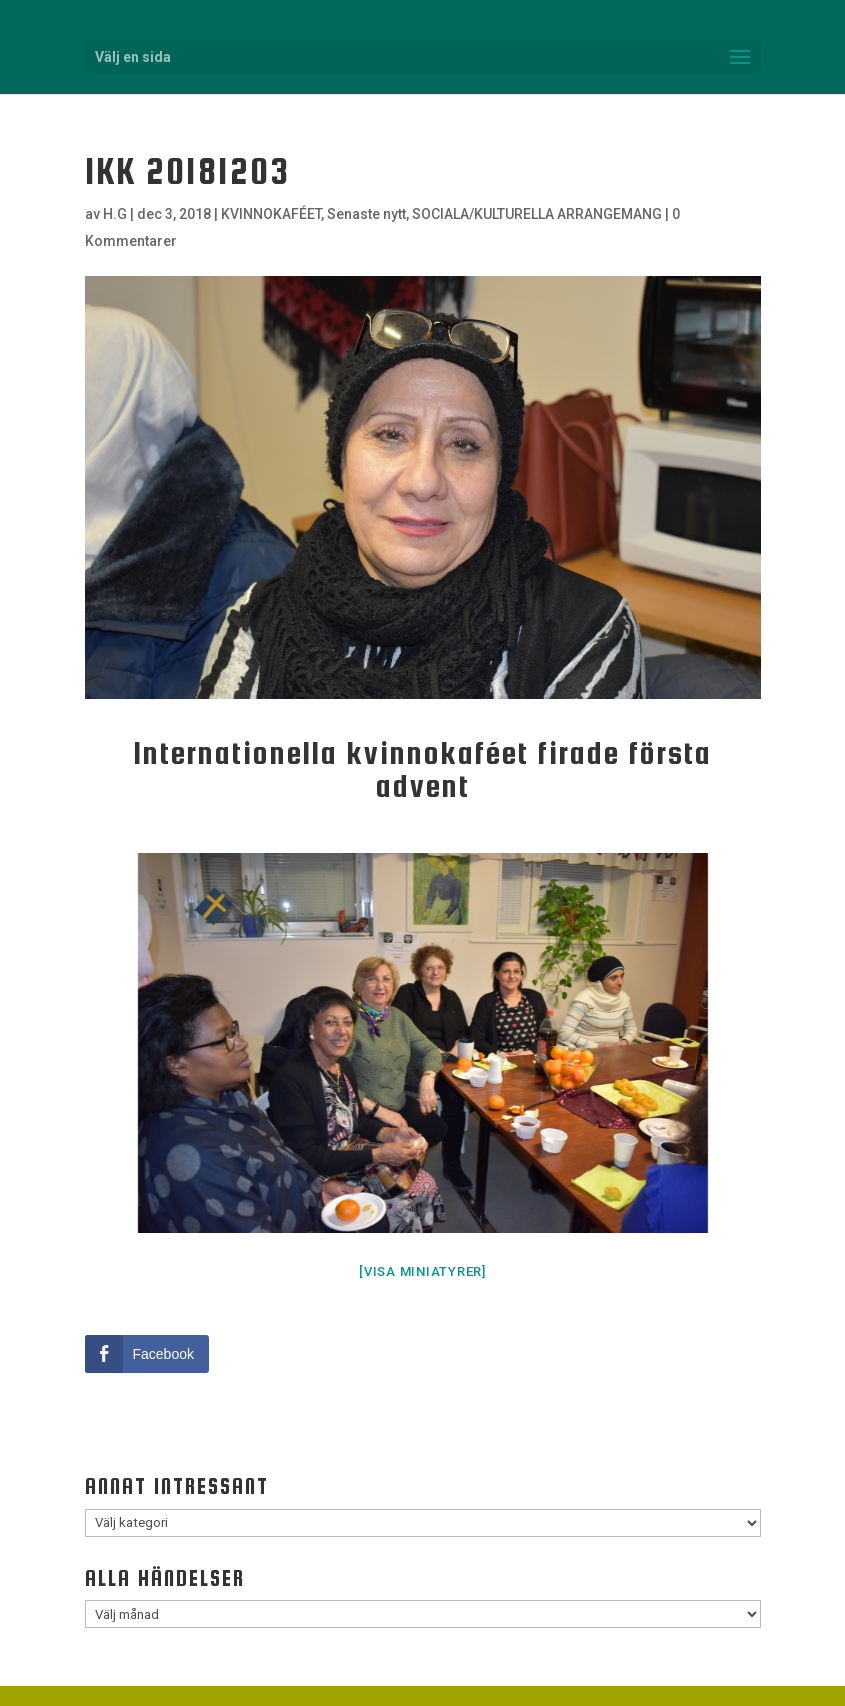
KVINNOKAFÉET (271, 214)
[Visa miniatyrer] (422, 1271)
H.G (115, 214)
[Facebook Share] (147, 1354)
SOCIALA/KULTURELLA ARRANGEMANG (537, 214)
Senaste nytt (366, 214)
